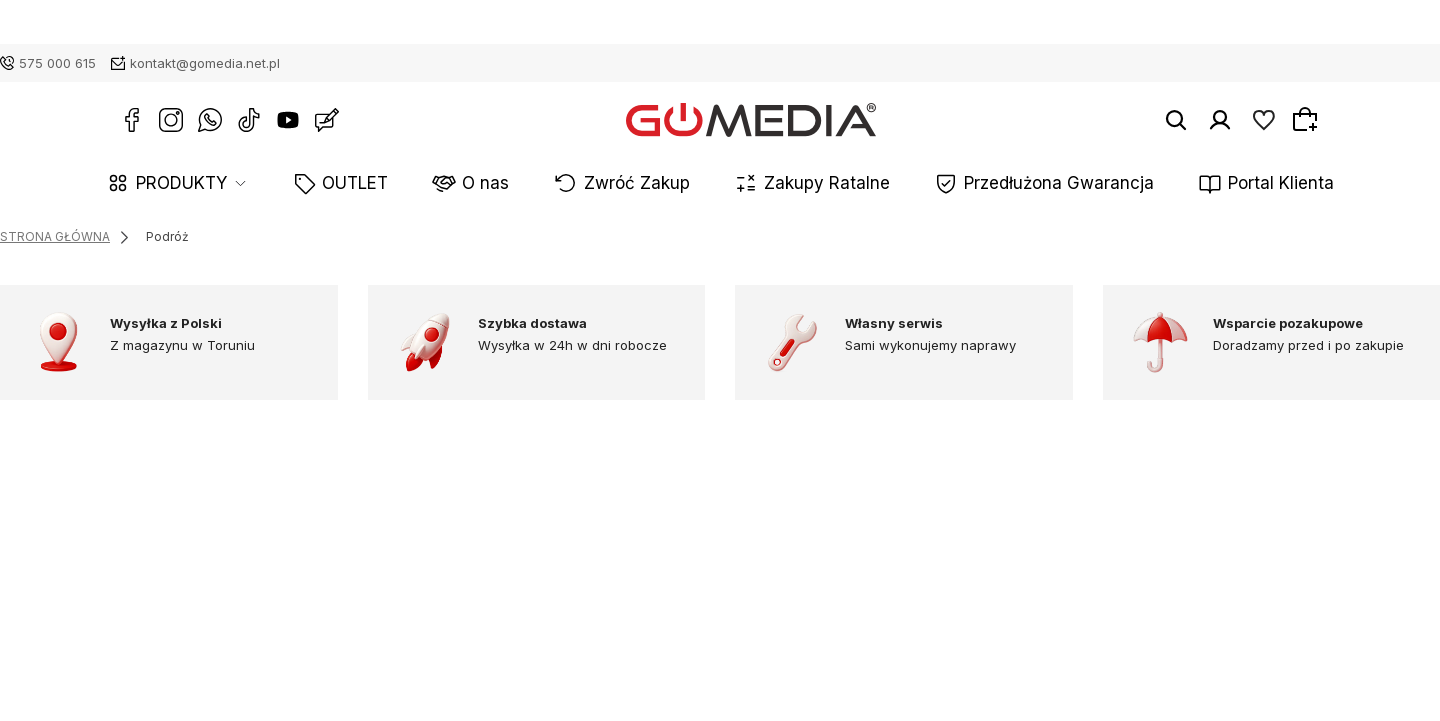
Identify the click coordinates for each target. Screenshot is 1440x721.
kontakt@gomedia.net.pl (205, 63)
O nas (538, 184)
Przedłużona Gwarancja (999, 184)
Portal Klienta (1179, 184)
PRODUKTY (288, 184)
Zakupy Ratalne (811, 184)
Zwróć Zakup (658, 184)
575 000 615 (57, 63)
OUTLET (435, 184)
